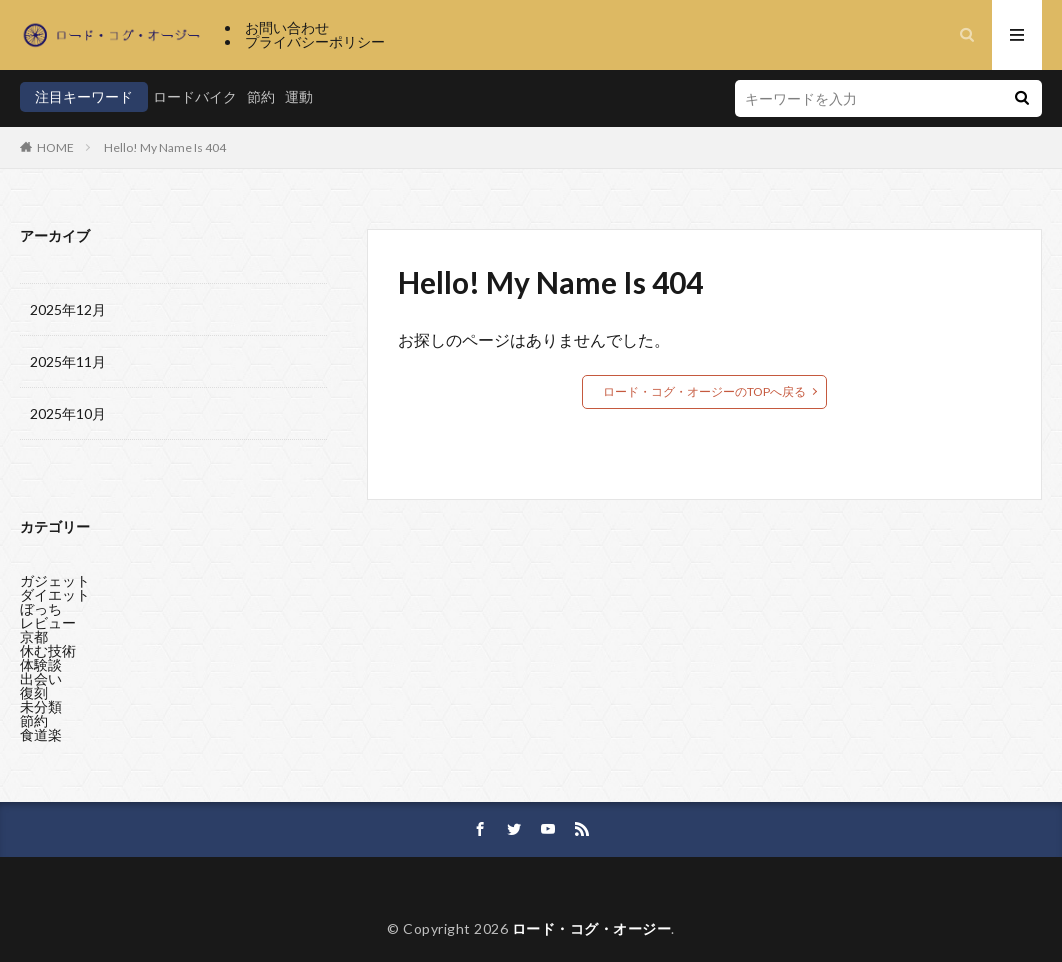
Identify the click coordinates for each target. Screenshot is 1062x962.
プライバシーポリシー (315, 41)
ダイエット (55, 589)
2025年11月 (68, 361)
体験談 (41, 659)
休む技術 (48, 645)
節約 (261, 96)
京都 (34, 631)
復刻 (34, 687)
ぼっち (41, 603)
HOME (55, 147)
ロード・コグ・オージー (592, 928)
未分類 (41, 701)
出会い (41, 673)
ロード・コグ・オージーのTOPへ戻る (704, 391)
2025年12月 (68, 309)
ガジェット (55, 575)
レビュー (48, 617)
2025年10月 (68, 413)
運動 (299, 96)
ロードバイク (195, 96)
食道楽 (41, 729)
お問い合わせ (287, 27)
